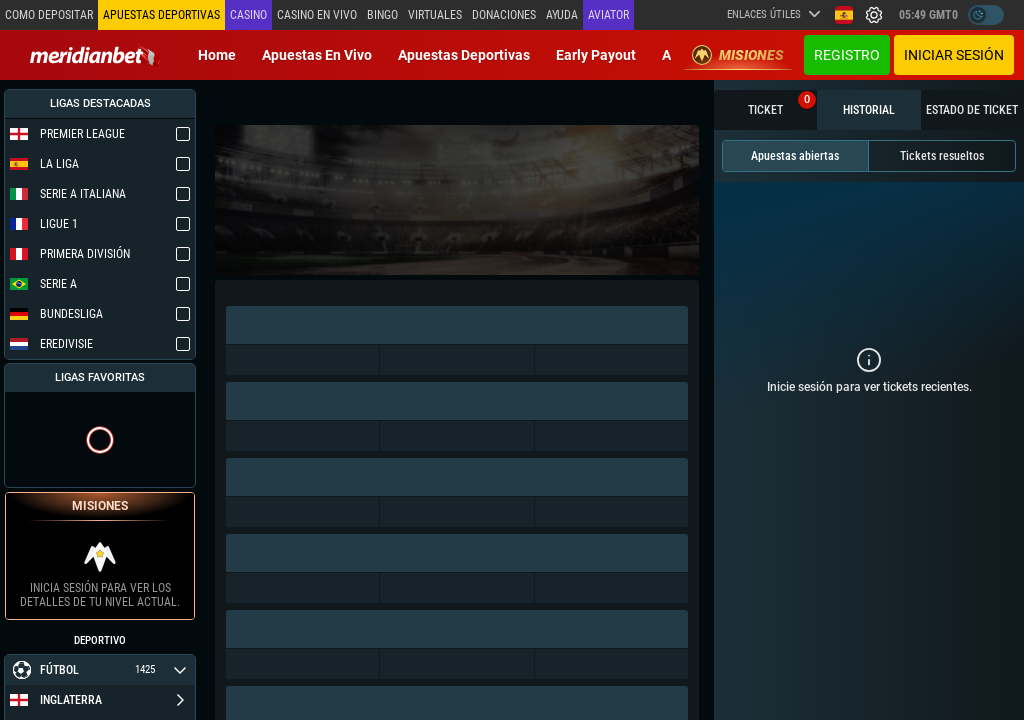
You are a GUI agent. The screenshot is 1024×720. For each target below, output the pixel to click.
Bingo (382, 15)
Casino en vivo (317, 15)
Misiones (738, 55)
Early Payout (596, 55)
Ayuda (562, 15)
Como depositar (49, 15)
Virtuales (435, 15)
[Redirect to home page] (95, 55)
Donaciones (504, 15)
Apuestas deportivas (464, 55)
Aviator (608, 15)
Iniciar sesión (954, 55)
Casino (248, 15)
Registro (847, 55)
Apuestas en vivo (317, 55)
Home (217, 55)
